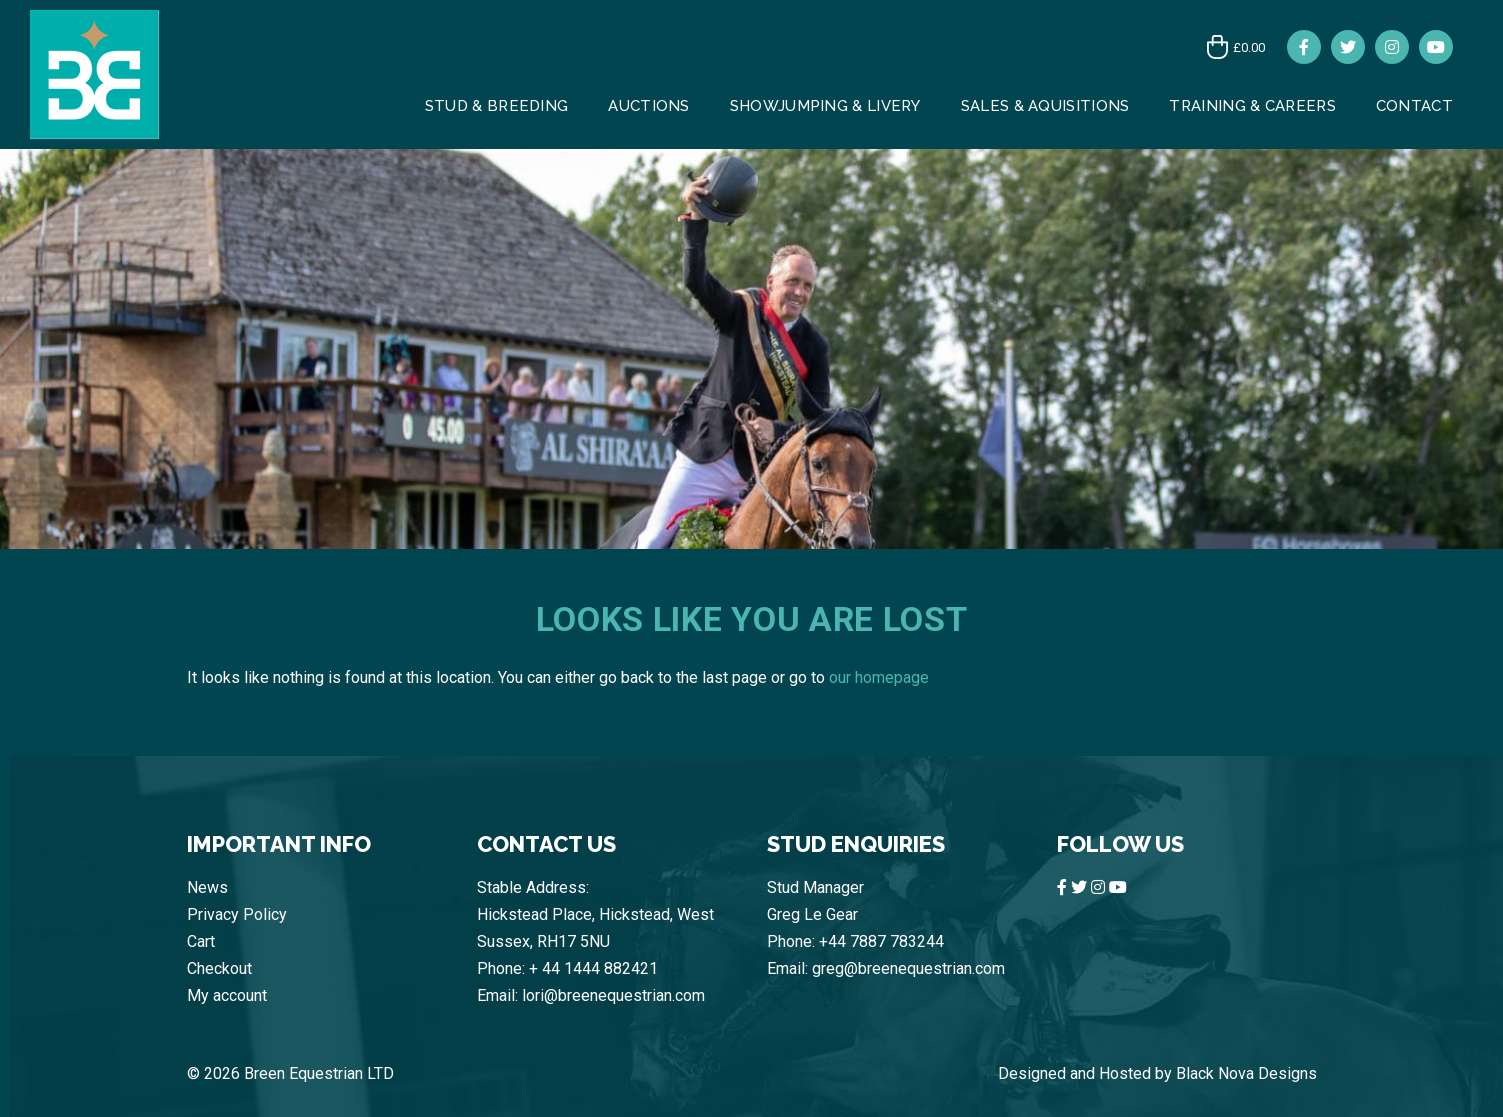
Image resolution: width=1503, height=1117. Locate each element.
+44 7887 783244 (881, 941)
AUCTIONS (648, 106)
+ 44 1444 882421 (593, 968)
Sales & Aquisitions (1045, 106)
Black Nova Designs (1246, 1073)
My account (227, 995)
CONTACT (1414, 106)
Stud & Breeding (497, 106)
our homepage (879, 677)
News (207, 887)
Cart (201, 941)
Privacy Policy (237, 914)
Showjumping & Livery (825, 106)
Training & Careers (1252, 106)
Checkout (219, 968)
